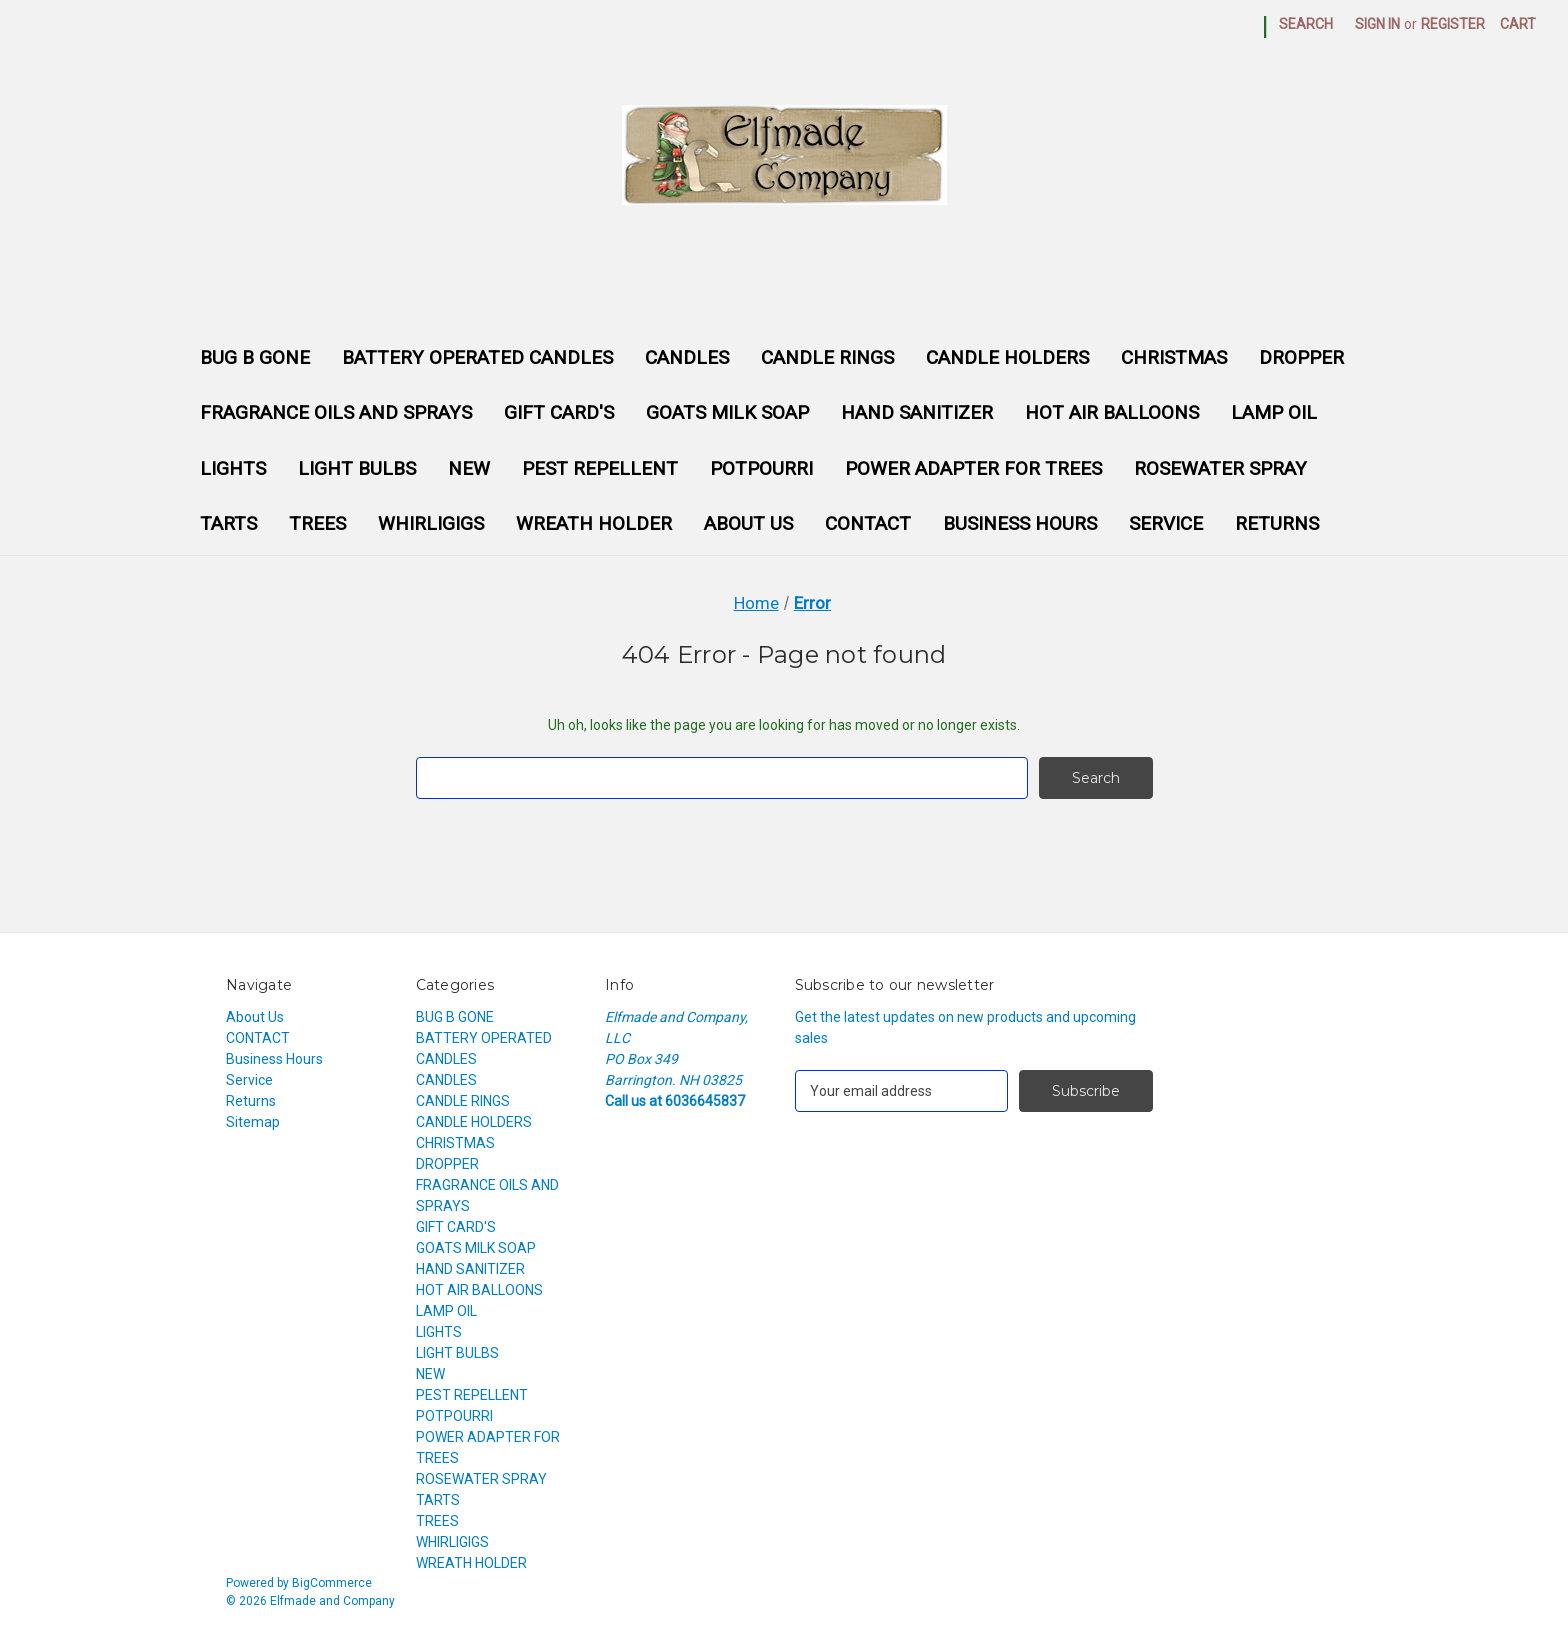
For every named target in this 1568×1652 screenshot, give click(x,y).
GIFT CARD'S (559, 412)
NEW (469, 468)
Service (1166, 523)
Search (1306, 24)
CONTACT (868, 523)
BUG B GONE (255, 357)
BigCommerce (332, 1583)
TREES (317, 523)
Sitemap (253, 1122)
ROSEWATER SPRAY (1220, 468)
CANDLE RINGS (827, 357)
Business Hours (1020, 523)
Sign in (1377, 24)
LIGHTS (233, 468)
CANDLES (687, 357)
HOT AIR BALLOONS (1112, 412)
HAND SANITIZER (917, 412)
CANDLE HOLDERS (1007, 357)
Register (1453, 24)
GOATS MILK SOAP (727, 412)
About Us (748, 523)
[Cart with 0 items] (1518, 24)
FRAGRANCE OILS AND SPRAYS (336, 412)
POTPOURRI (761, 468)
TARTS (228, 523)
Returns (1277, 523)
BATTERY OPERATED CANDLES (477, 357)
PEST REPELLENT (600, 468)
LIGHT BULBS (357, 468)
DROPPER (1301, 357)
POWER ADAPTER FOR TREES (973, 468)
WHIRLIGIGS (431, 523)
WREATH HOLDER (594, 523)
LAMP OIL (1274, 412)
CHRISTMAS (1174, 357)
